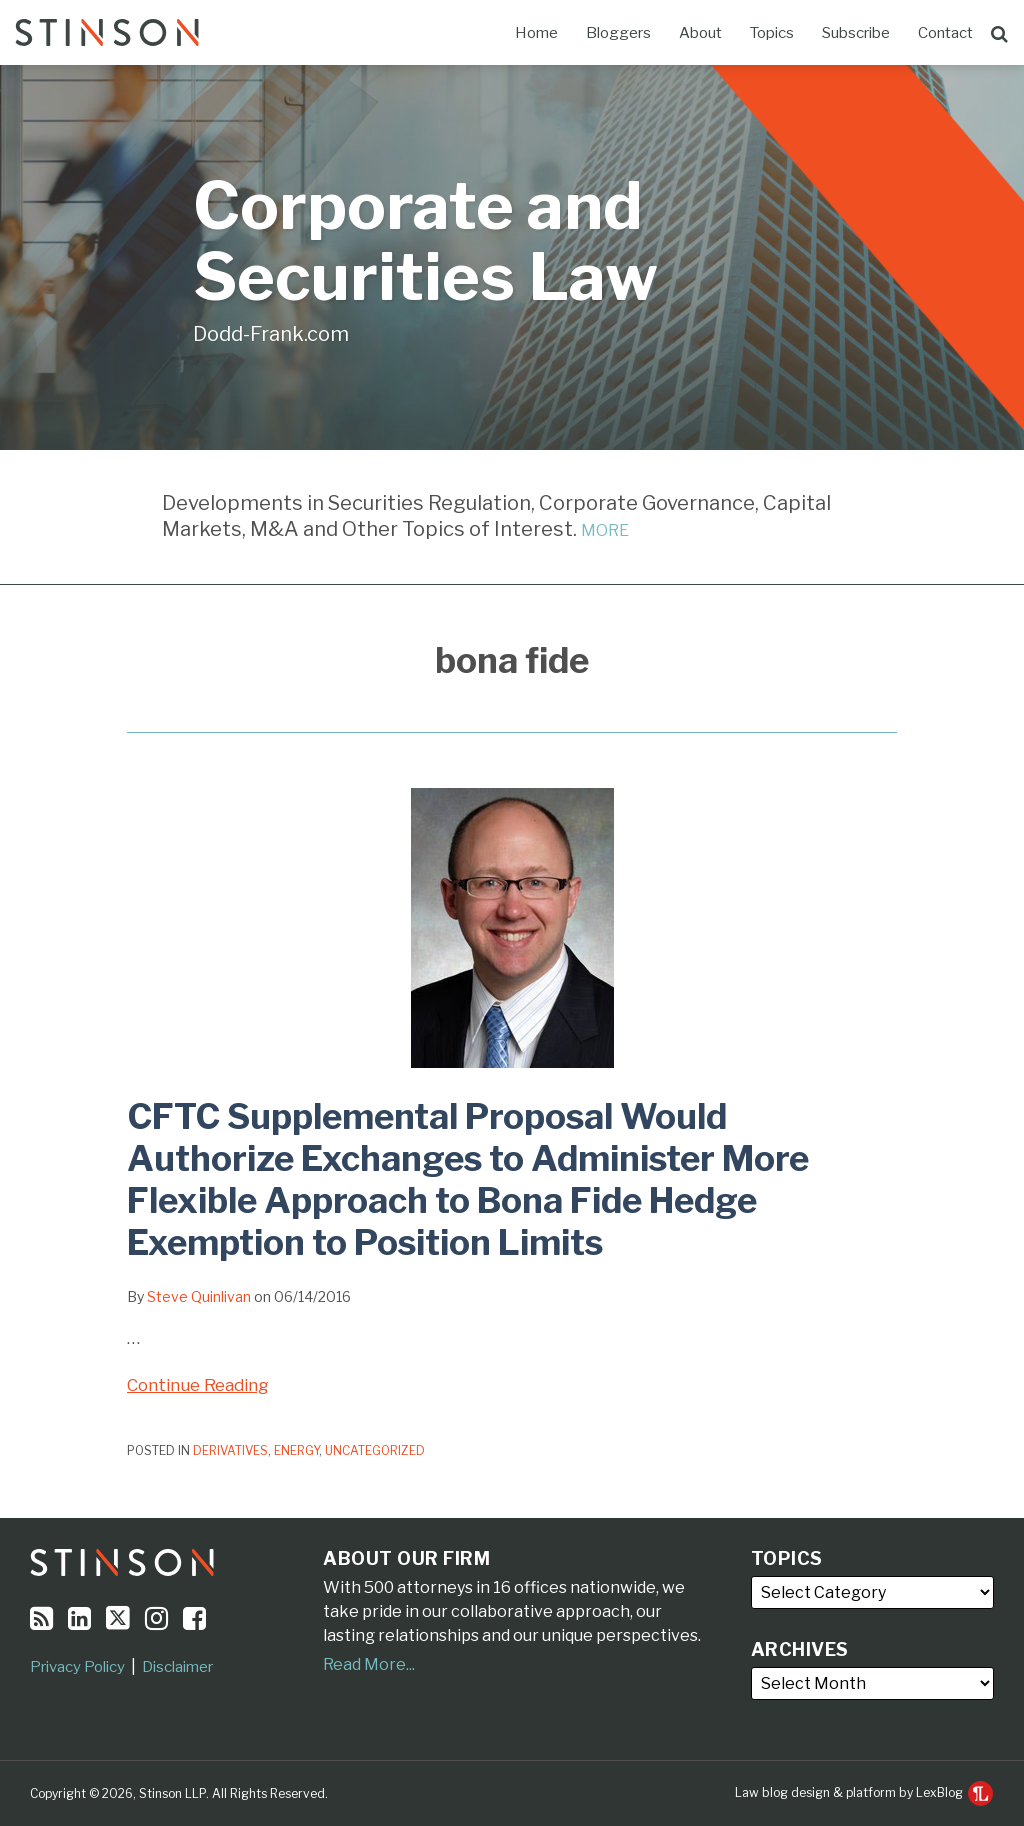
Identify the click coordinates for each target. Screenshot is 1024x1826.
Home (536, 33)
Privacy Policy (77, 1667)
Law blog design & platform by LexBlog (864, 1792)
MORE (605, 530)
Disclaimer (177, 1667)
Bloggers (618, 33)
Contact (945, 33)
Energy (296, 1450)
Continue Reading (198, 1383)
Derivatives (230, 1450)
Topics (772, 33)
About (700, 33)
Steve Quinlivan (199, 1296)
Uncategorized (375, 1450)
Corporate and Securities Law (425, 241)
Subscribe (856, 33)
